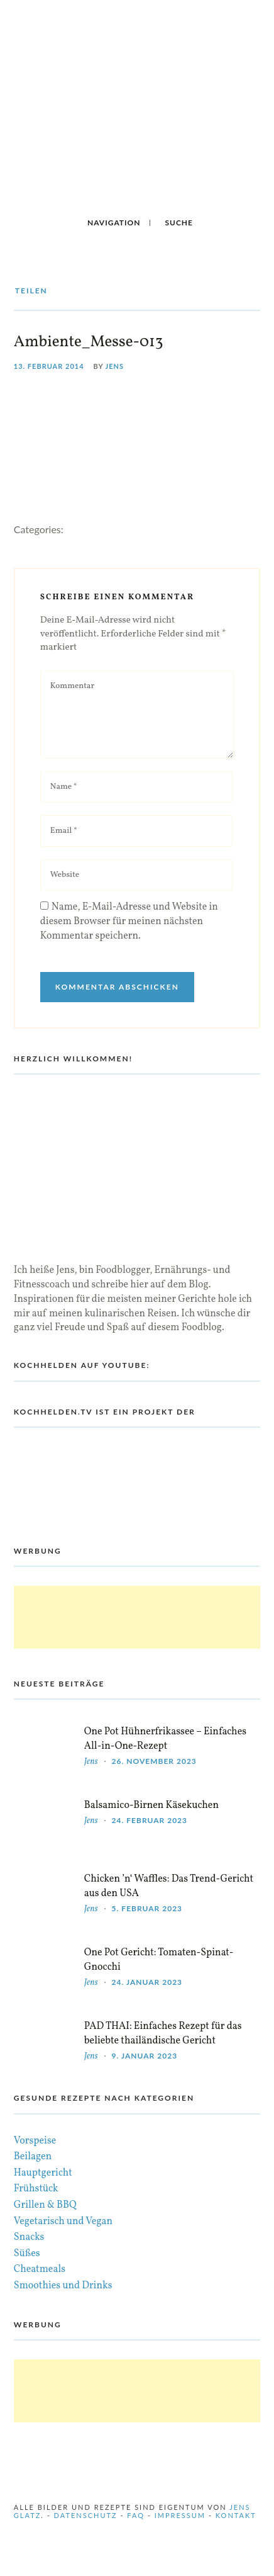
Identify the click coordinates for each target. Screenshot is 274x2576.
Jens (115, 366)
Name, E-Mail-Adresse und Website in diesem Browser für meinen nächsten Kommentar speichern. (129, 921)
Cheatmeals (39, 2269)
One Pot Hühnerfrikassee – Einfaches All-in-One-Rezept (165, 1739)
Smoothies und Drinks (63, 2286)
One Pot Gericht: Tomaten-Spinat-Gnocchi (159, 1960)
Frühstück (36, 2189)
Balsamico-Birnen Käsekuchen (151, 1805)
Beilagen (33, 2157)
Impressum (180, 2515)
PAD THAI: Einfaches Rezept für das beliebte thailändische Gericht (163, 2034)
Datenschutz (86, 2515)
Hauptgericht (43, 2173)
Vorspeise (35, 2141)
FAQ (136, 2515)
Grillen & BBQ (45, 2205)
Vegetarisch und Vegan (63, 2222)
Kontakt (236, 2515)
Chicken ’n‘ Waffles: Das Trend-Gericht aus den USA (168, 1886)
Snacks (29, 2237)
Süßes (27, 2254)
